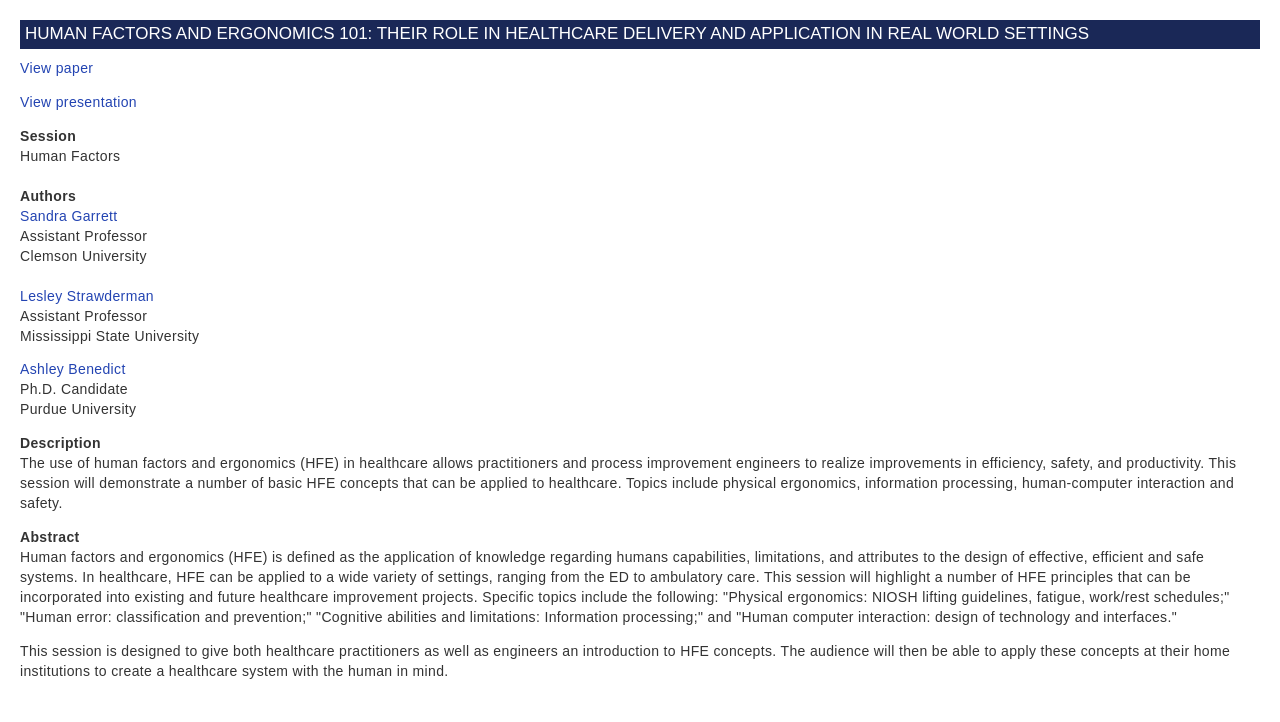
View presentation (78, 102)
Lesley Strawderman (87, 296)
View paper (56, 68)
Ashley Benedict (73, 369)
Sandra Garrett (69, 216)
